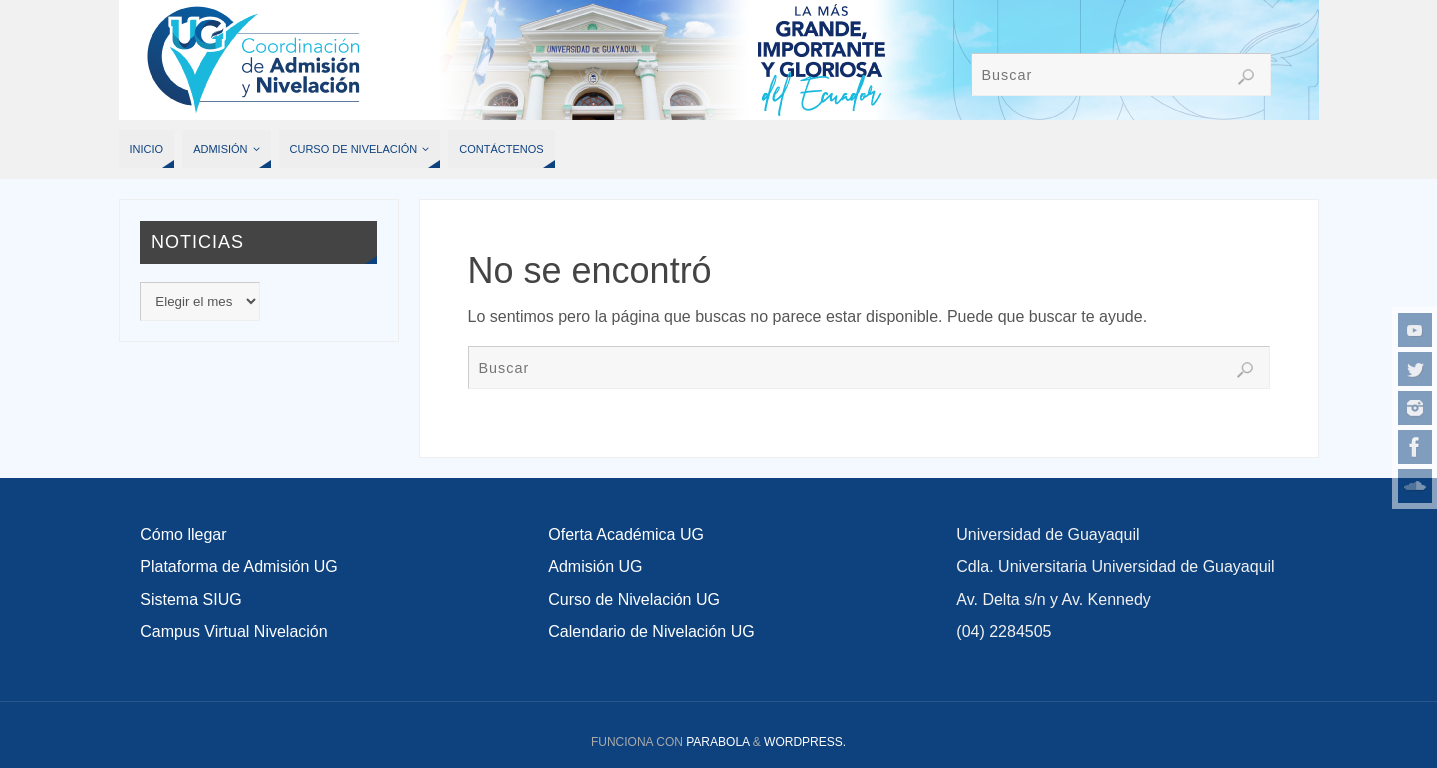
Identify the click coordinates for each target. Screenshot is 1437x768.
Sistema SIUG (190, 599)
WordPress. (805, 742)
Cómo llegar (183, 534)
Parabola (717, 742)
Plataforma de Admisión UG (238, 566)
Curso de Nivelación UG (634, 599)
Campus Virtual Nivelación (233, 631)
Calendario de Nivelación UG (651, 631)
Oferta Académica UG (626, 534)
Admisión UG (595, 566)
